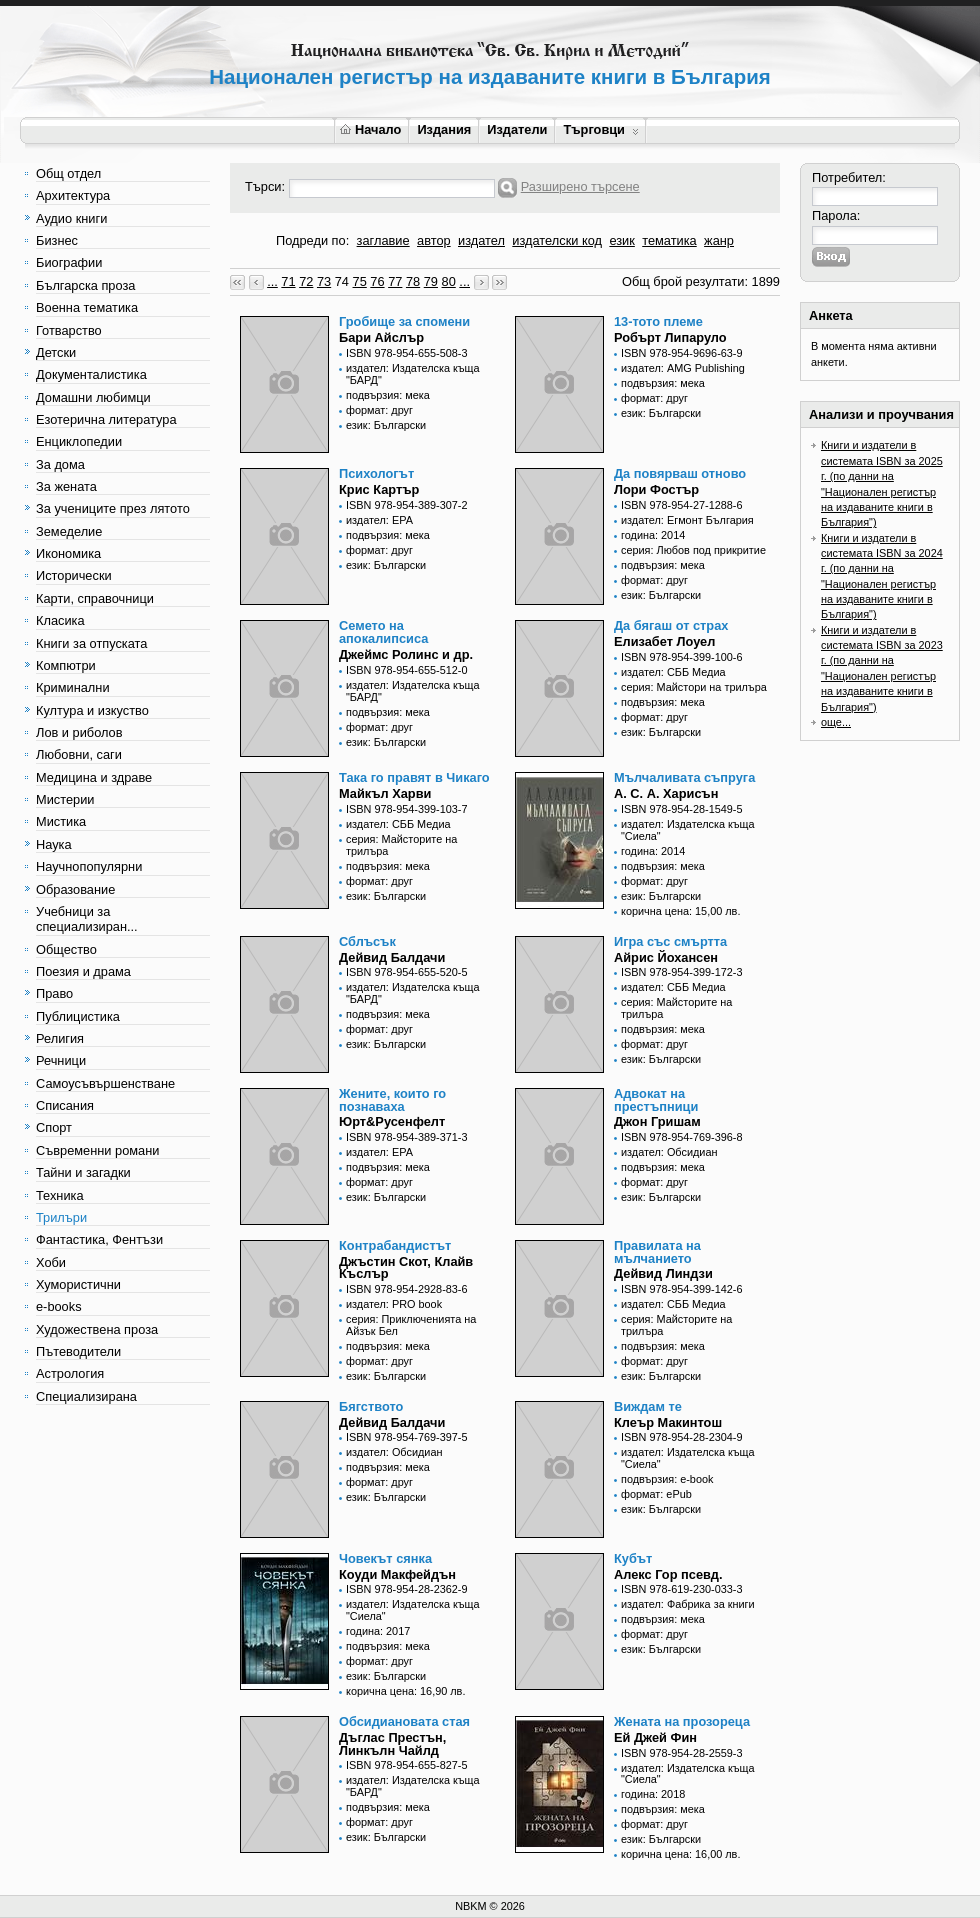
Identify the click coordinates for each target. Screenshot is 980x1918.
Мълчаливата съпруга (684, 777)
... (272, 281)
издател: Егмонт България (687, 520)
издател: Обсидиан (669, 1152)
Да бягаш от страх (671, 625)
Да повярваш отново (680, 473)
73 (324, 281)
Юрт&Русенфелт (392, 1121)
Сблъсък (367, 941)
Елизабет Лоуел (664, 641)
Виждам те (648, 1406)
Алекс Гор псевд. (668, 1574)
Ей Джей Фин (655, 1737)
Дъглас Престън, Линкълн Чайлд (392, 1744)
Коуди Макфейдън (397, 1574)
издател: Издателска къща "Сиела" (688, 830)
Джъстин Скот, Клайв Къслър (406, 1268)
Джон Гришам (657, 1121)
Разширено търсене (580, 186)
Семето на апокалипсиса (383, 632)
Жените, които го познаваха (392, 1100)
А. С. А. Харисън (666, 793)
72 (306, 281)
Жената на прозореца (682, 1721)
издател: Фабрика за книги (688, 1604)
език (621, 240)
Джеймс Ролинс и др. (406, 654)
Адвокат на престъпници (656, 1100)
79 (431, 281)
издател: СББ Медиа (673, 672)
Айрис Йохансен (666, 957)
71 (288, 281)
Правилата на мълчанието (657, 1252)
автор (434, 240)
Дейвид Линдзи (663, 1273)
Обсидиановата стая (404, 1721)
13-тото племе (658, 321)
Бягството (371, 1406)
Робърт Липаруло (670, 337)
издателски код (557, 240)
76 (377, 281)
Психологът (376, 473)
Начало (370, 129)
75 (360, 281)
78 (413, 281)
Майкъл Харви (385, 793)
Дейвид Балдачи (392, 957)
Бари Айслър (381, 337)
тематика (669, 240)
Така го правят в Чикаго (414, 777)
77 (395, 281)
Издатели (517, 129)
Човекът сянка (385, 1558)
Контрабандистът (395, 1245)
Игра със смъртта (670, 941)
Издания (444, 129)
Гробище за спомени (404, 321)
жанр (719, 240)
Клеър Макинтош (668, 1422)
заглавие (383, 240)
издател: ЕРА (379, 520)
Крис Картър (379, 489)
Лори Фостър (656, 489)
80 (449, 281)
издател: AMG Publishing (683, 368)
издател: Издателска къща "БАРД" (413, 374)
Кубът (633, 1558)
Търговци (600, 129)
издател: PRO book (394, 1304)
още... (836, 722)
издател (481, 240)
